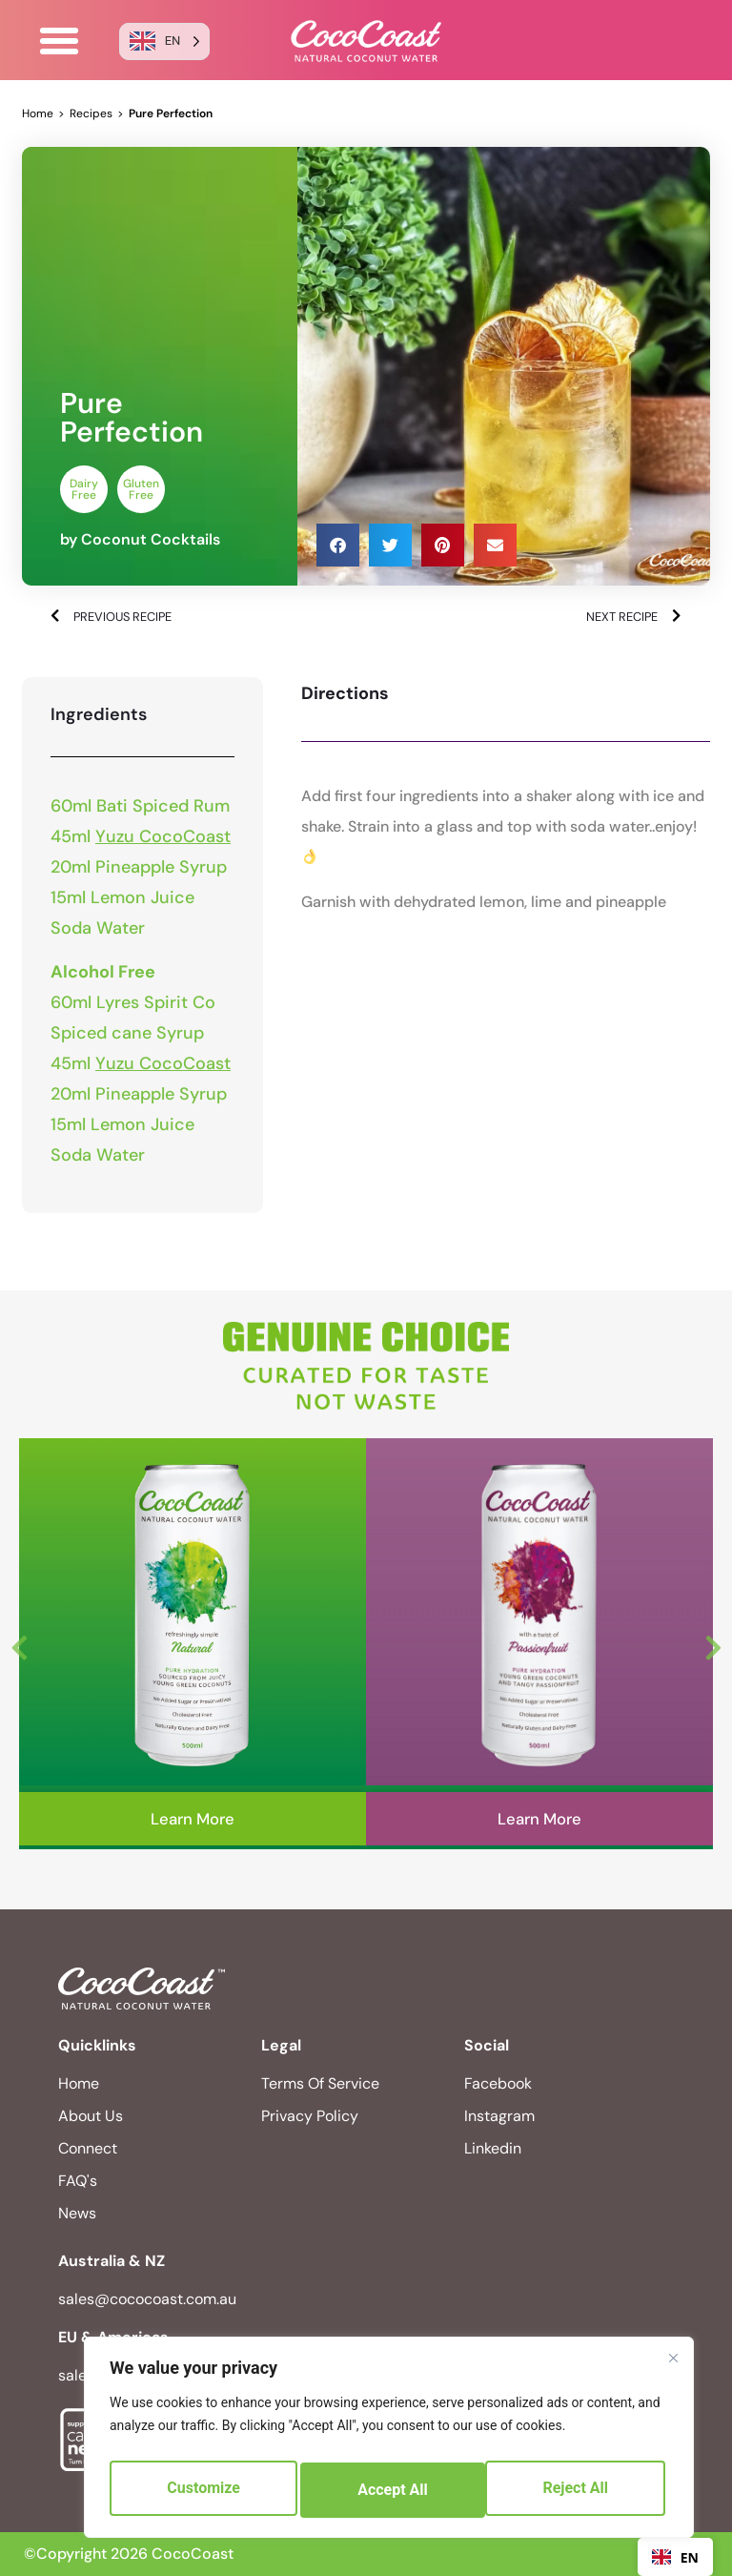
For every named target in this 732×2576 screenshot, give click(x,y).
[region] (389, 2442)
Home (37, 113)
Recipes (91, 113)
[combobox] (675, 2557)
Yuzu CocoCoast (163, 836)
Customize (202, 2490)
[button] (59, 41)
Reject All (390, 2490)
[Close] (672, 2368)
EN (675, 2557)
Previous (19, 1643)
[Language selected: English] (165, 41)
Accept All (577, 2490)
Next (712, 1643)
